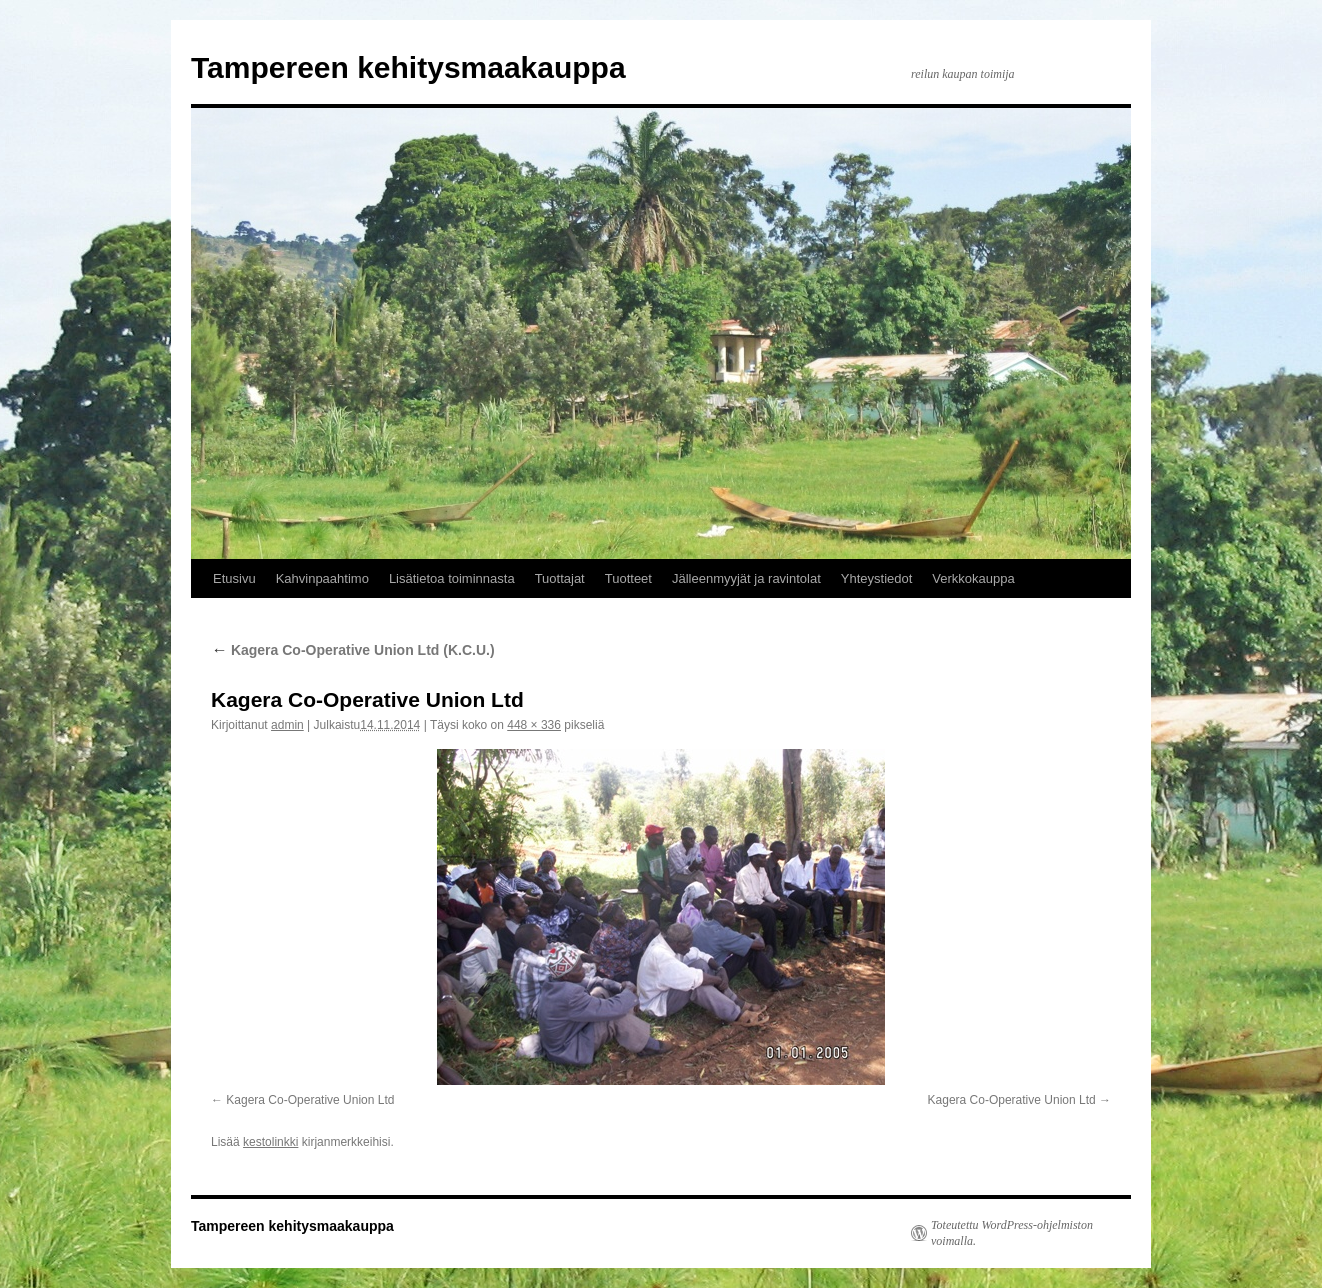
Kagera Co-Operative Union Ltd (310, 1100)
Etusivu (234, 578)
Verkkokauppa (973, 578)
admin (287, 725)
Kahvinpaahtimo (322, 578)
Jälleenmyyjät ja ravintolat (746, 578)
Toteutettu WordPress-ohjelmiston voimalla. (1012, 1233)
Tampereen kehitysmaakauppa (408, 67)
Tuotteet (628, 578)
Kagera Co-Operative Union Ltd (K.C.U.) (353, 650)
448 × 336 (534, 725)
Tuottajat (560, 578)
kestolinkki (270, 1142)
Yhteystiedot (877, 578)
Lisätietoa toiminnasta (452, 578)
